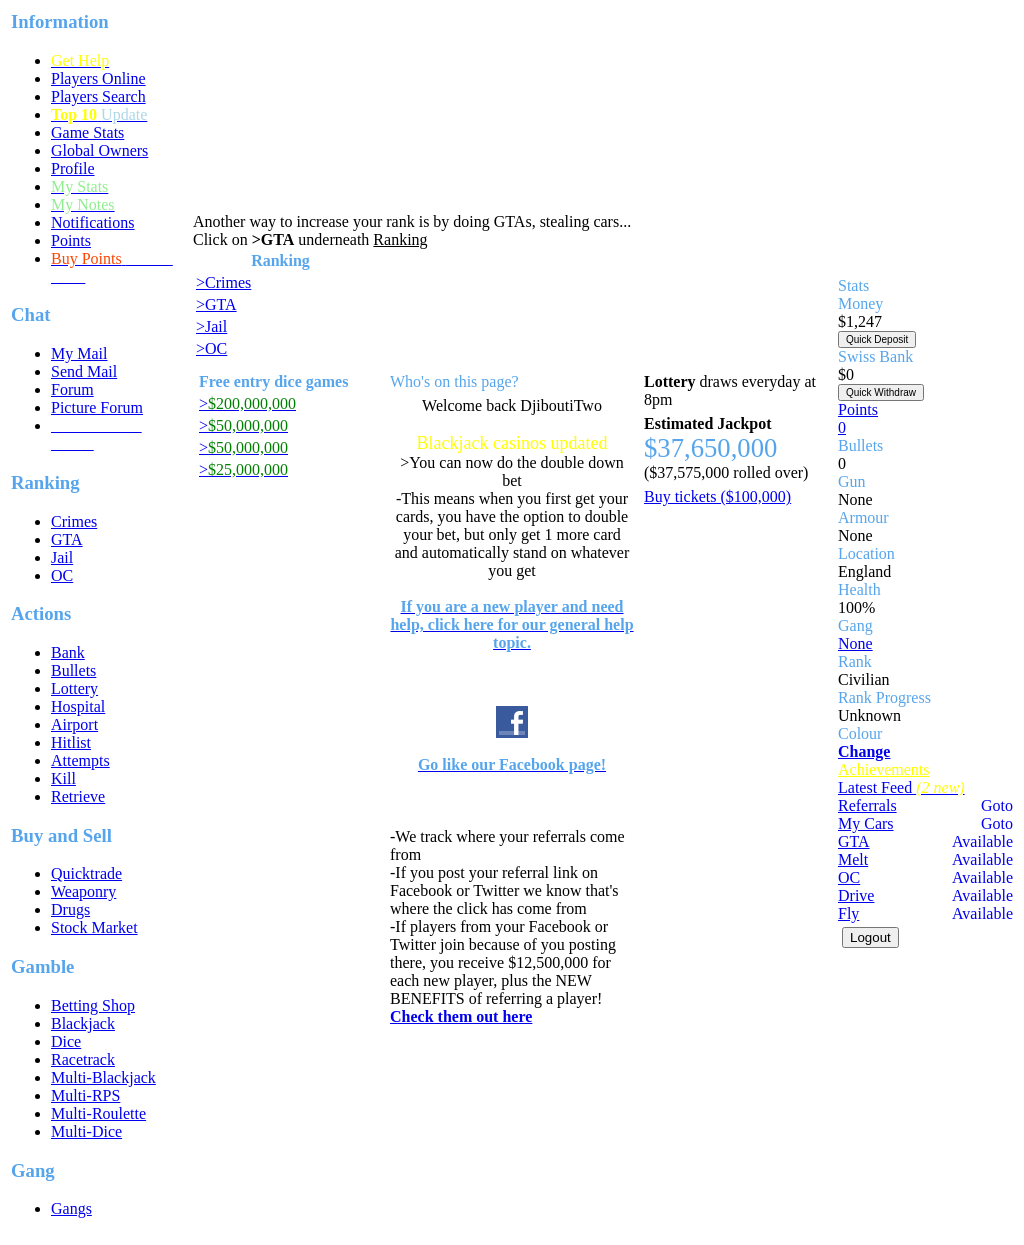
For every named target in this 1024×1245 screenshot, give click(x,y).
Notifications (93, 222)
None (855, 643)
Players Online (98, 78)
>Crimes (223, 282)
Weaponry (83, 891)
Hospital (78, 706)
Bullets (73, 670)
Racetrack (83, 1059)
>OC (211, 348)
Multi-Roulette (98, 1113)
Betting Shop (93, 1005)
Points (71, 240)
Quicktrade (86, 873)
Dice (66, 1041)
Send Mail (84, 371)
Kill (63, 778)
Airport (74, 724)
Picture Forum (97, 407)
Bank (68, 652)
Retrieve (78, 796)
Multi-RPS (85, 1095)
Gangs (71, 1208)
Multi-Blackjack (103, 1077)
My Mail (79, 353)
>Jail (211, 326)
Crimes (74, 521)
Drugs (70, 909)
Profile (73, 168)
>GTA (216, 304)
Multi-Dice (86, 1131)
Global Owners (99, 150)
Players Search (98, 96)
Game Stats (87, 132)
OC (62, 575)
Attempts (80, 760)
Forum (72, 389)
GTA (67, 539)
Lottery (74, 688)
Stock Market (94, 927)
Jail (62, 557)
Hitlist (71, 742)
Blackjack (83, 1023)
